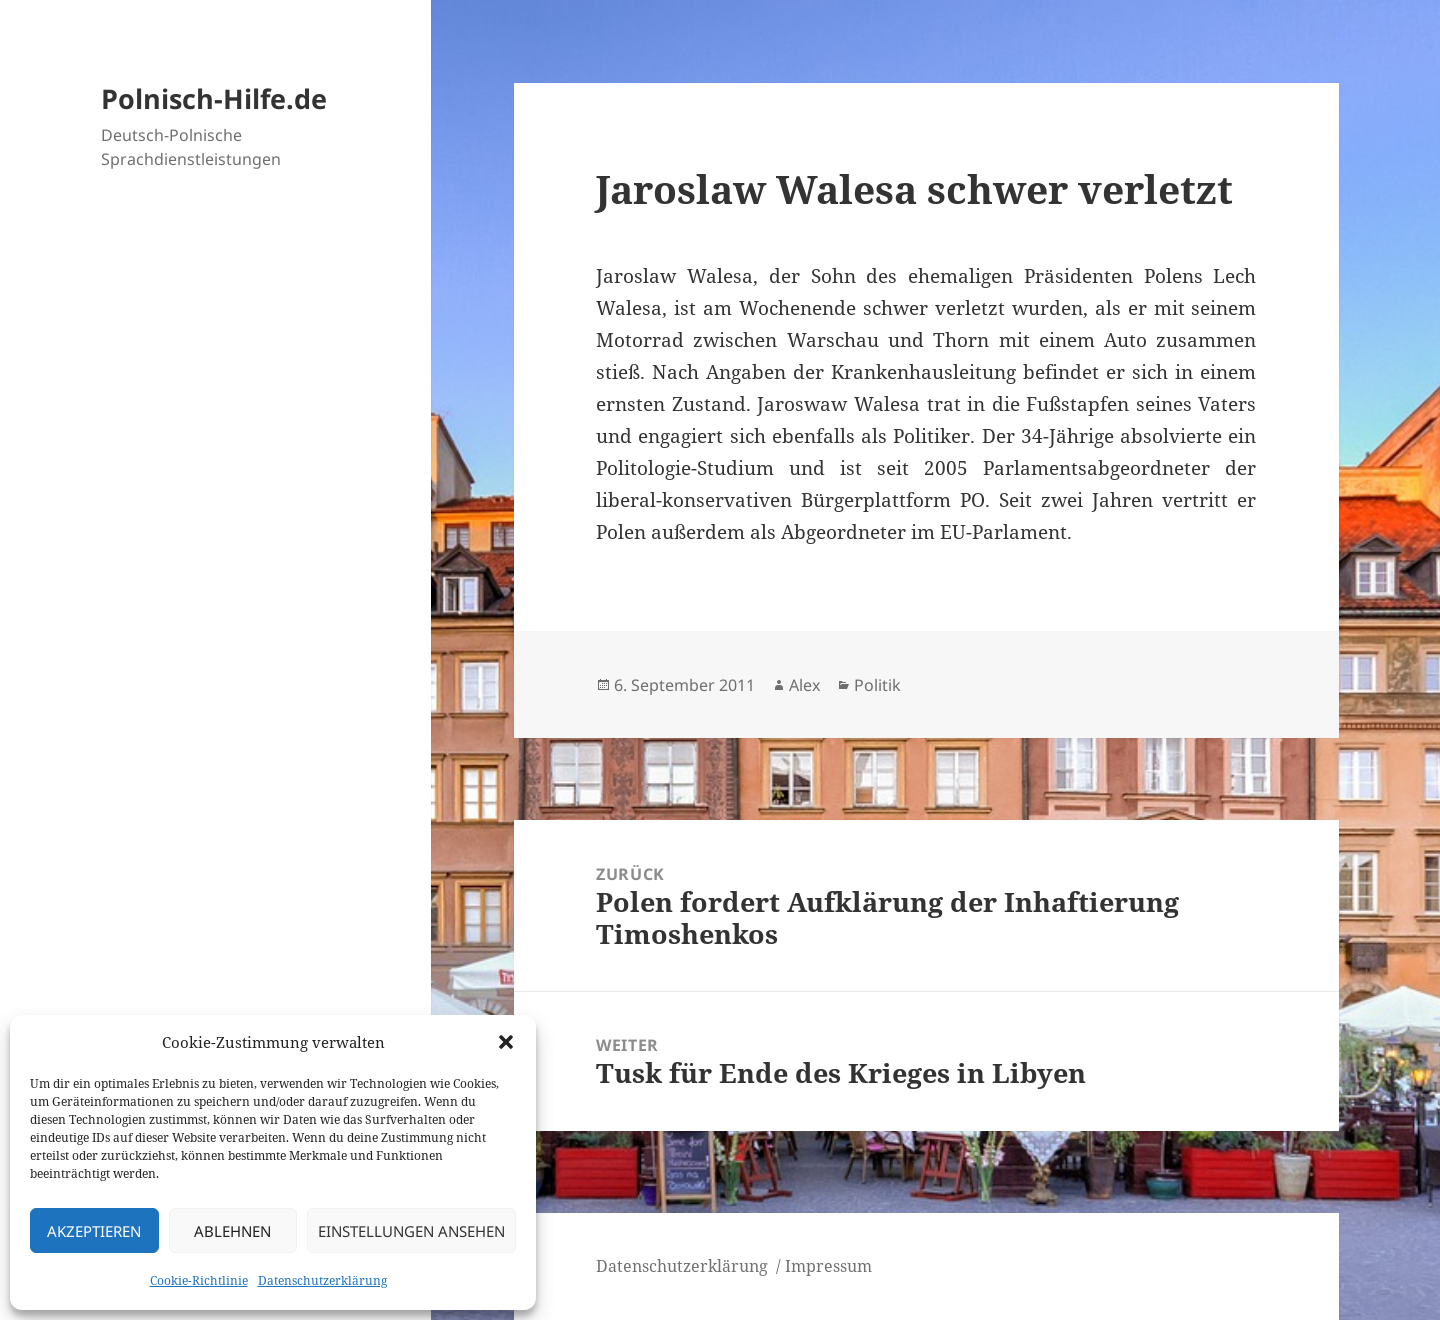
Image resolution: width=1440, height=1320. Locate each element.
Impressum (828, 1266)
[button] (506, 1042)
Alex (804, 685)
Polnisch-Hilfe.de (214, 98)
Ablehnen (232, 1231)
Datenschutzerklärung (322, 1280)
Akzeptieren (94, 1231)
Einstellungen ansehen (411, 1231)
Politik (877, 685)
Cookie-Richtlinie (199, 1280)
